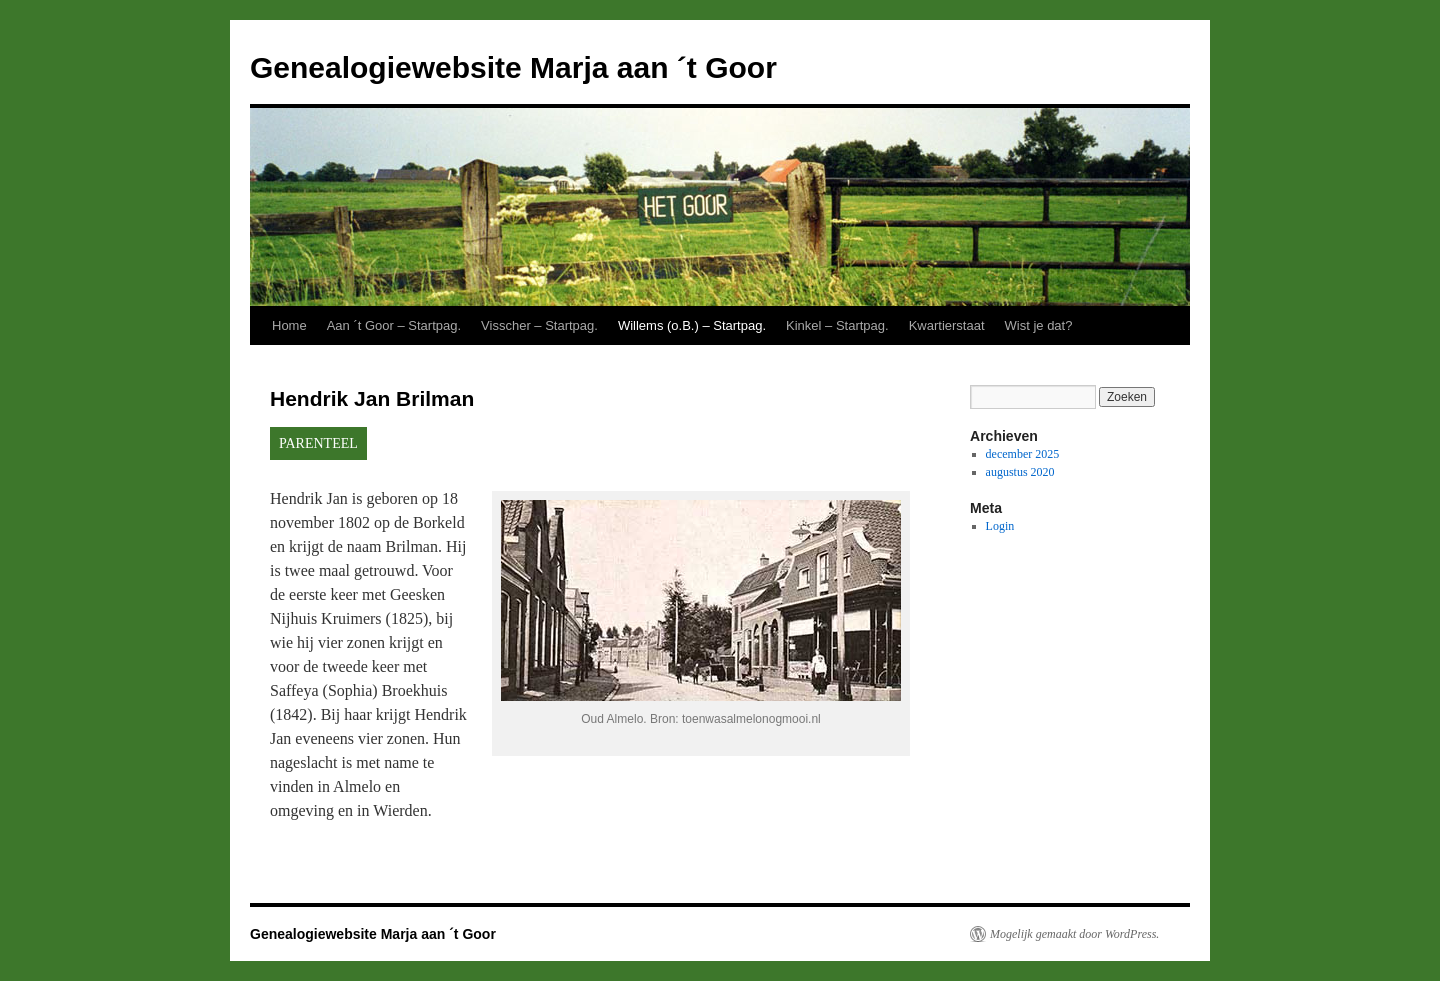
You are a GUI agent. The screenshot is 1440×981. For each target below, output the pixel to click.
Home (289, 325)
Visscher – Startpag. (539, 325)
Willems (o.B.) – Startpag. (692, 325)
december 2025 (1023, 454)
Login (1000, 526)
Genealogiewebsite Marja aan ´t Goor (513, 67)
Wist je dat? (1039, 325)
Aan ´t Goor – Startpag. (394, 325)
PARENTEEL (318, 443)
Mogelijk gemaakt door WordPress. (1074, 934)
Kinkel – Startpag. (837, 325)
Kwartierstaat (947, 325)
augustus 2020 (1020, 472)
